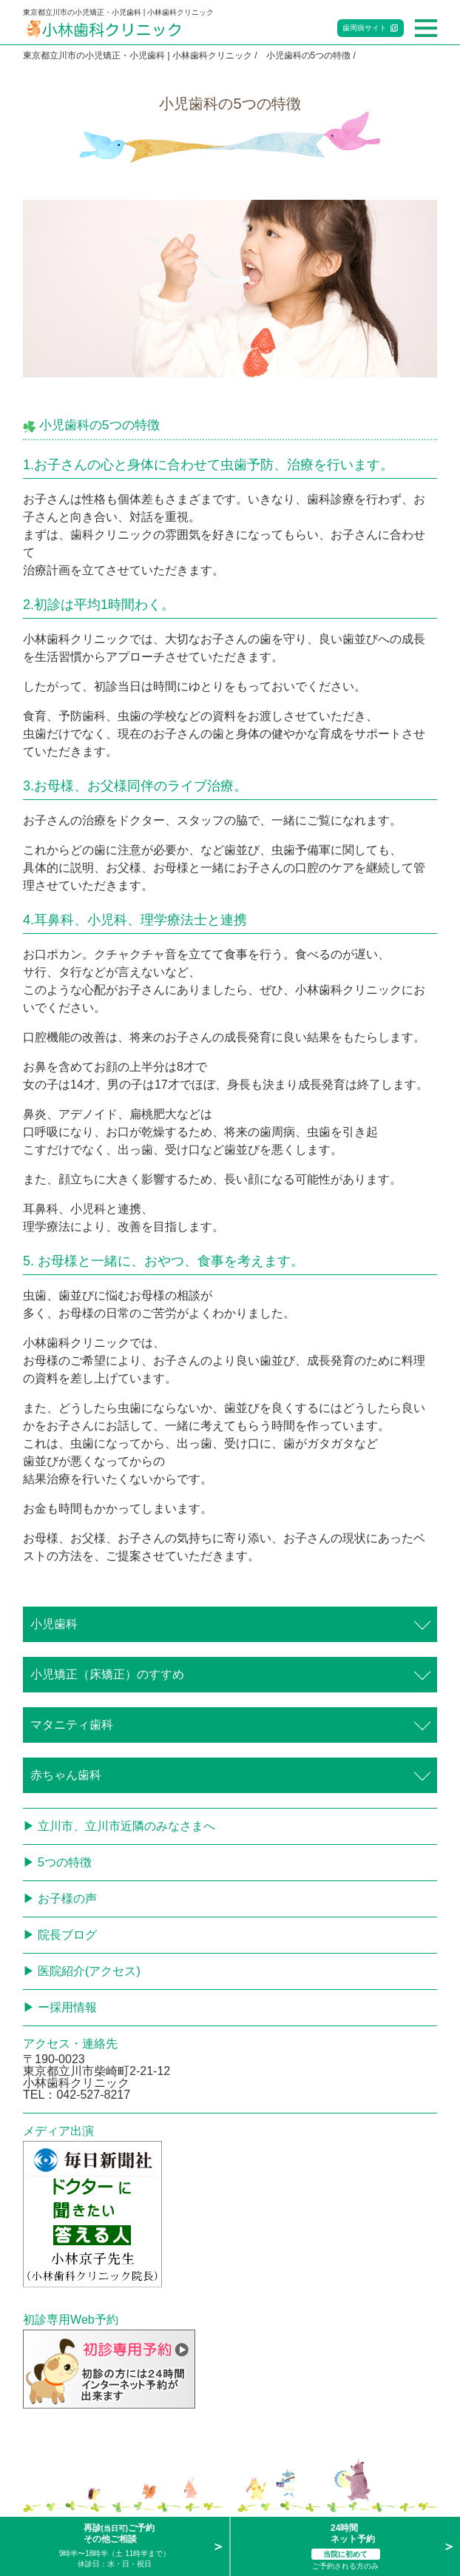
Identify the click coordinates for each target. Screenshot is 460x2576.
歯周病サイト (364, 28)
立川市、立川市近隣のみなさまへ (126, 1826)
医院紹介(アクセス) (89, 1971)
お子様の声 (67, 1898)
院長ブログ (67, 1934)
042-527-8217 (93, 2094)
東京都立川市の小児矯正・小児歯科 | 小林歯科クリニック (137, 55)
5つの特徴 (65, 1862)
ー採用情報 (67, 2007)
